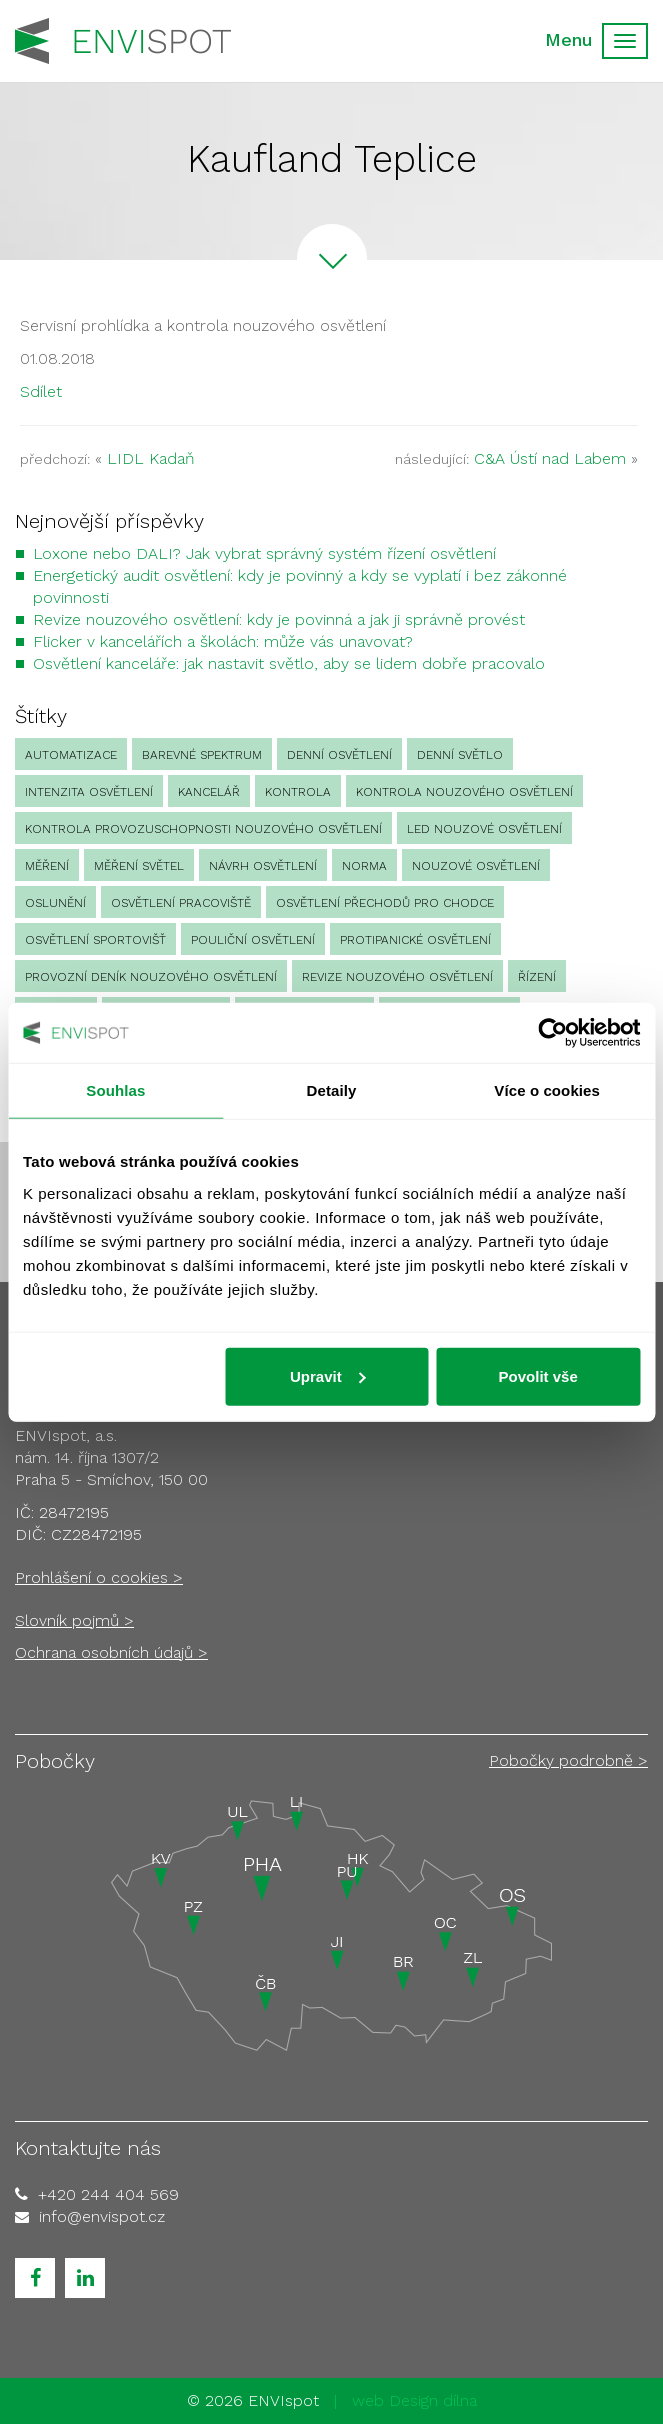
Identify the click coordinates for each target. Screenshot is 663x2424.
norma (364, 866)
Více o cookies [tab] (547, 1090)
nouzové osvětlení (476, 866)
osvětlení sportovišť (95, 940)
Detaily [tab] (332, 1090)
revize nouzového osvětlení (397, 977)
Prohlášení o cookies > (99, 1577)
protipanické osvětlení (415, 940)
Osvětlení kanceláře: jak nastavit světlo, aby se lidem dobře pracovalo (289, 663)
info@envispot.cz (102, 2216)
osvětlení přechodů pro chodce (385, 903)
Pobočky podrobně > (568, 1760)
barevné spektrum (202, 755)
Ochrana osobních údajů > (111, 1652)
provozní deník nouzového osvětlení (151, 977)
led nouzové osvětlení (484, 829)
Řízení (537, 977)
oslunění (55, 903)
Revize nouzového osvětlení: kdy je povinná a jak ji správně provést (279, 619)
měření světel (139, 866)
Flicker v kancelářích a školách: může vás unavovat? (223, 641)
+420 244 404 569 (108, 2194)
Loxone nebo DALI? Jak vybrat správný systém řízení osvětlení (264, 553)
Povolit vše (538, 1375)
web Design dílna (414, 2400)
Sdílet (41, 391)
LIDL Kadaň (151, 458)
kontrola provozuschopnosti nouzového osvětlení (203, 829)
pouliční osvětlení (253, 940)
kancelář (209, 792)
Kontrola (298, 792)
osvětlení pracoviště (181, 903)
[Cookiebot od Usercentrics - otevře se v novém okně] (552, 1033)
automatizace (71, 755)
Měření (47, 866)
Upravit (328, 1375)
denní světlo (460, 755)
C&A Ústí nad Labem (550, 458)
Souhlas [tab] (115, 1090)
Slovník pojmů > (74, 1620)
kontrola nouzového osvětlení (464, 792)
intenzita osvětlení (89, 792)
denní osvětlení (339, 755)
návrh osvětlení (263, 866)
